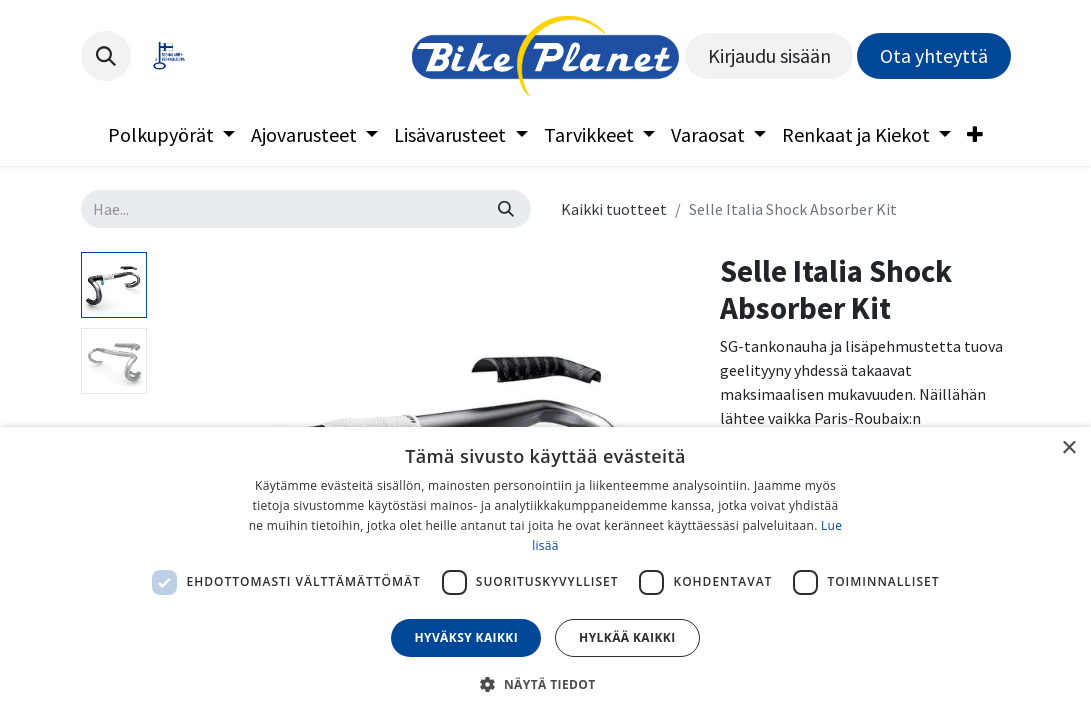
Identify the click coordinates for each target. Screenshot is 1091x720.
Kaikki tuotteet (614, 209)
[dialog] (545, 573)
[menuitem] (171, 135)
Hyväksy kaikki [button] (466, 637)
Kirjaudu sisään (769, 55)
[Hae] (506, 209)
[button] (106, 56)
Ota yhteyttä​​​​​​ (934, 55)
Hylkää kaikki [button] (627, 637)
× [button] (1068, 448)
